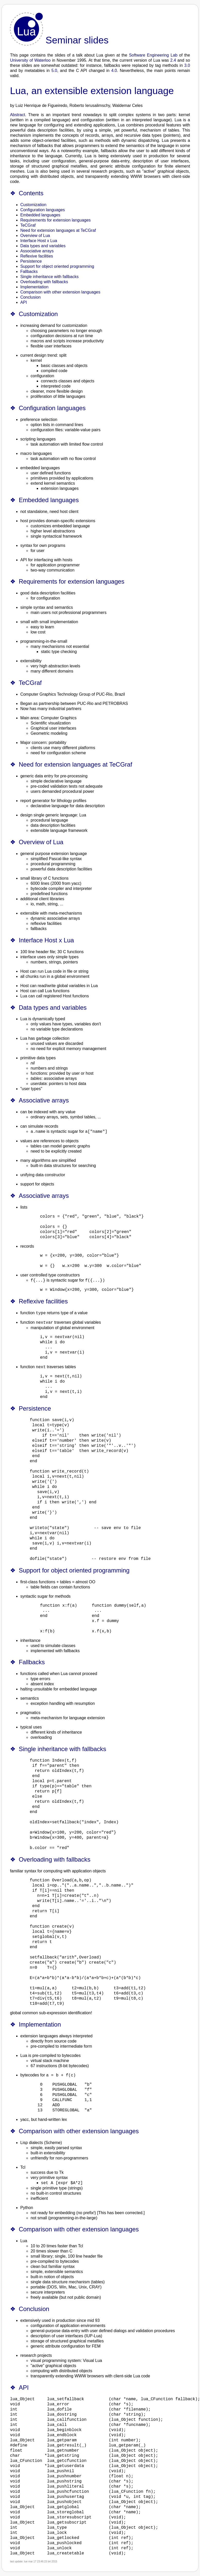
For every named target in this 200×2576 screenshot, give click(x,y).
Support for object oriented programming (57, 266)
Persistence (31, 261)
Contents (31, 193)
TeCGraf (28, 225)
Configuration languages (42, 210)
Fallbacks (29, 271)
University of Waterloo (30, 60)
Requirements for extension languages (55, 220)
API (23, 302)
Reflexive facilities (36, 256)
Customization (33, 205)
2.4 (173, 60)
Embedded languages (40, 215)
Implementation (34, 287)
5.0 (54, 70)
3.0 (187, 65)
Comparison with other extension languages (60, 292)
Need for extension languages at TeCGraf (58, 230)
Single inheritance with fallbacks (49, 276)
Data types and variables (43, 246)
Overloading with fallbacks (44, 282)
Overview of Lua (35, 235)
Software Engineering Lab (153, 55)
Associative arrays (37, 251)
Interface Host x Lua (38, 240)
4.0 (114, 70)
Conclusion (30, 297)
